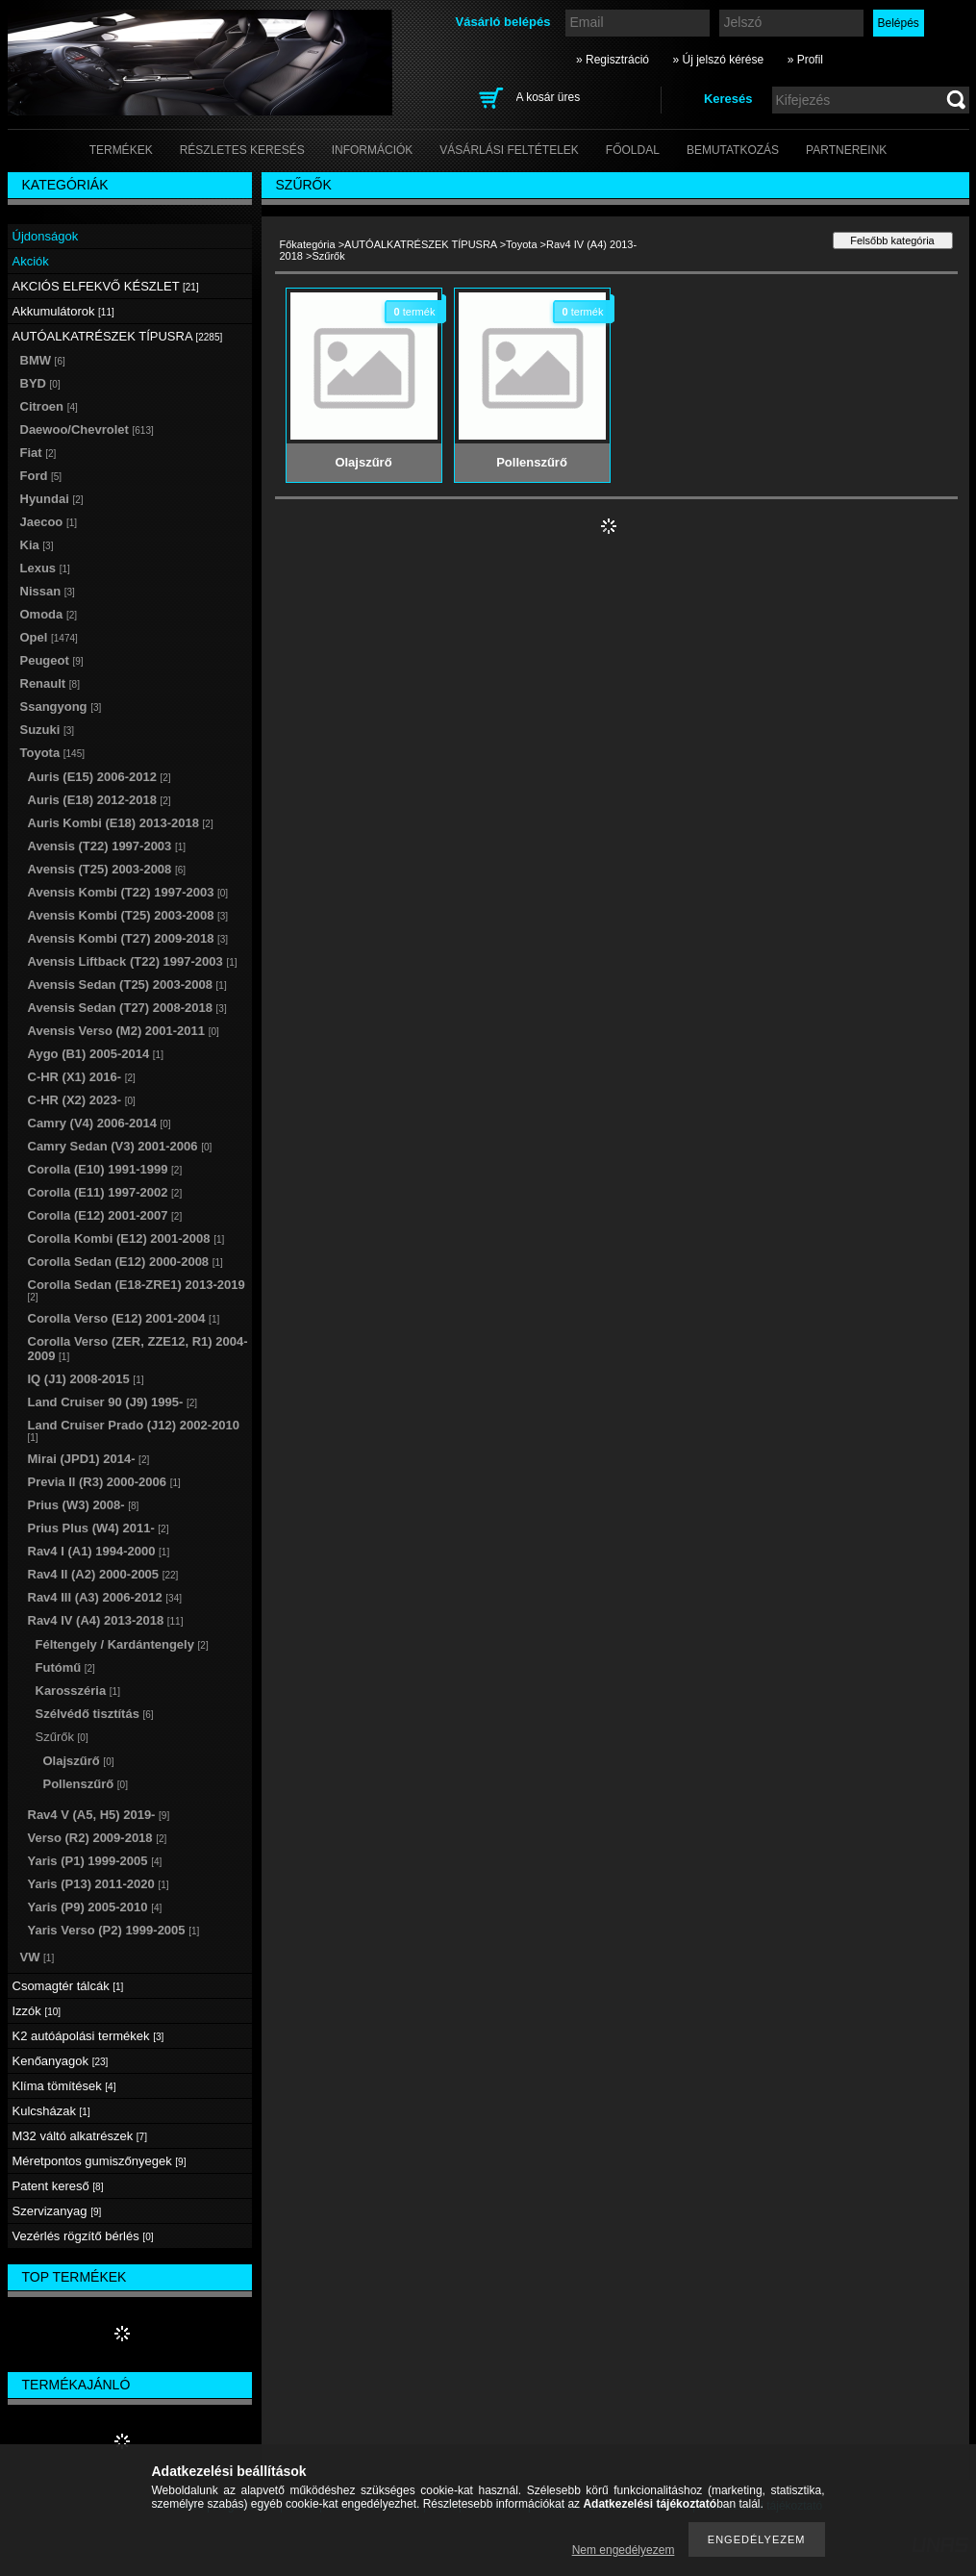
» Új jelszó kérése (717, 59)
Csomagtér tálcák (68, 1986)
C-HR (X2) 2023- (82, 1100)
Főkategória (308, 244)
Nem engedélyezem (623, 2550)
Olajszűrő (78, 1761)
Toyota (521, 244)
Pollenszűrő (85, 1784)
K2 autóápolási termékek (88, 2036)
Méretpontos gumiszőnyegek (100, 2161)
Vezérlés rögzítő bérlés (83, 2236)
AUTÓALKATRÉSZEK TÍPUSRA (420, 244)
